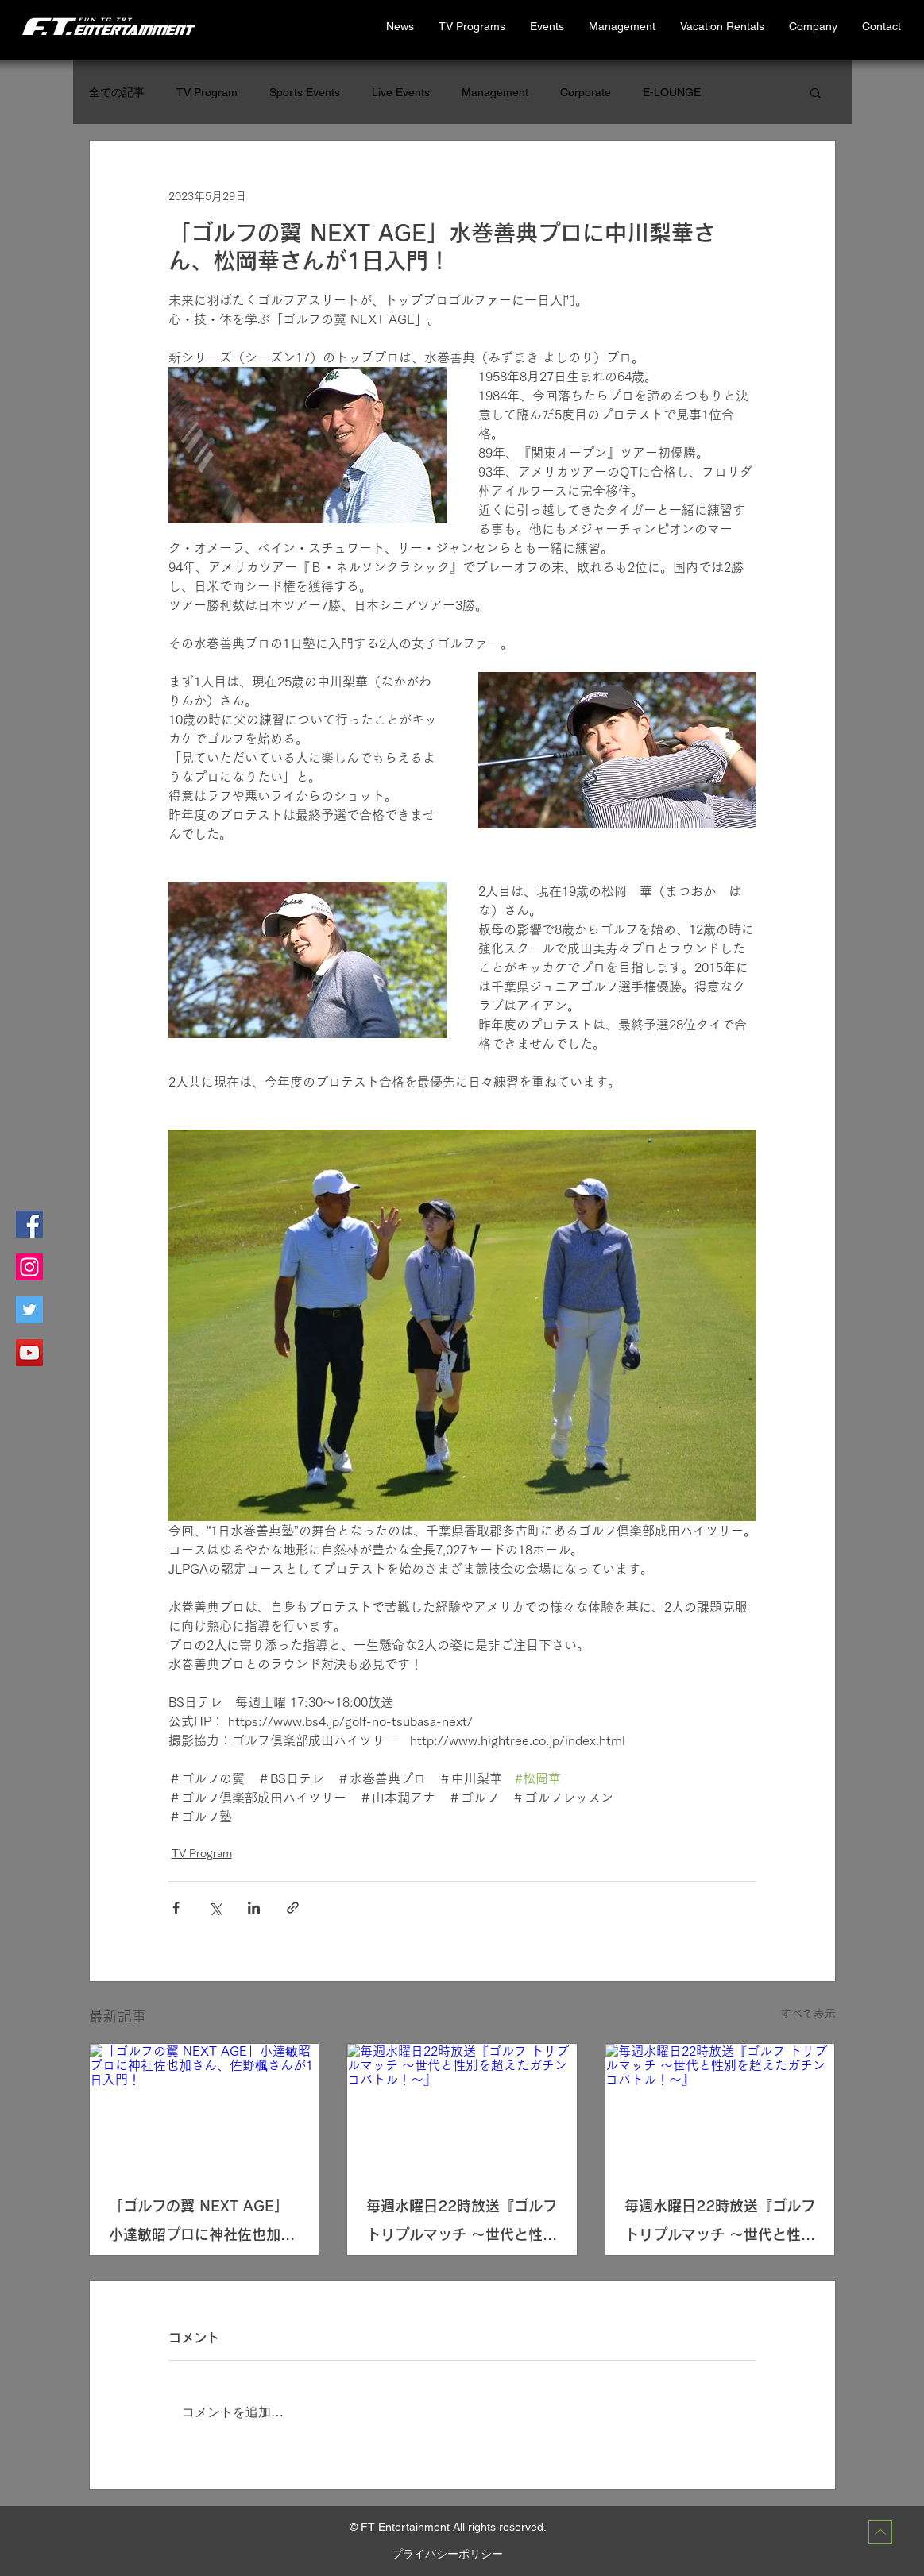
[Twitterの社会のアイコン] (29, 1309)
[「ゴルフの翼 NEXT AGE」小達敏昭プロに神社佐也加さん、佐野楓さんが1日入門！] (204, 2108)
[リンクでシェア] (292, 1907)
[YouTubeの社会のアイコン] (29, 1352)
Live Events (401, 92)
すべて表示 (808, 2013)
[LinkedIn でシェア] (253, 1907)
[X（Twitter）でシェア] (214, 1907)
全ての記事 (117, 92)
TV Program (207, 92)
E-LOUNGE (672, 92)
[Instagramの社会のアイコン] (29, 1266)
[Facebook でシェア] (176, 1907)
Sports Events (304, 92)
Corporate (585, 92)
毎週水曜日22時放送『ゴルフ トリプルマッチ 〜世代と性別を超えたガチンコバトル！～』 (461, 2224)
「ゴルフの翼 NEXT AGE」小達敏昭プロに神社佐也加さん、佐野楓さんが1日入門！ (202, 2224)
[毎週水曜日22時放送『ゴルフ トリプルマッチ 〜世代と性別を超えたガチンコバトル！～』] (462, 2108)
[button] (721, 26)
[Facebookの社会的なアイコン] (29, 1224)
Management (495, 92)
